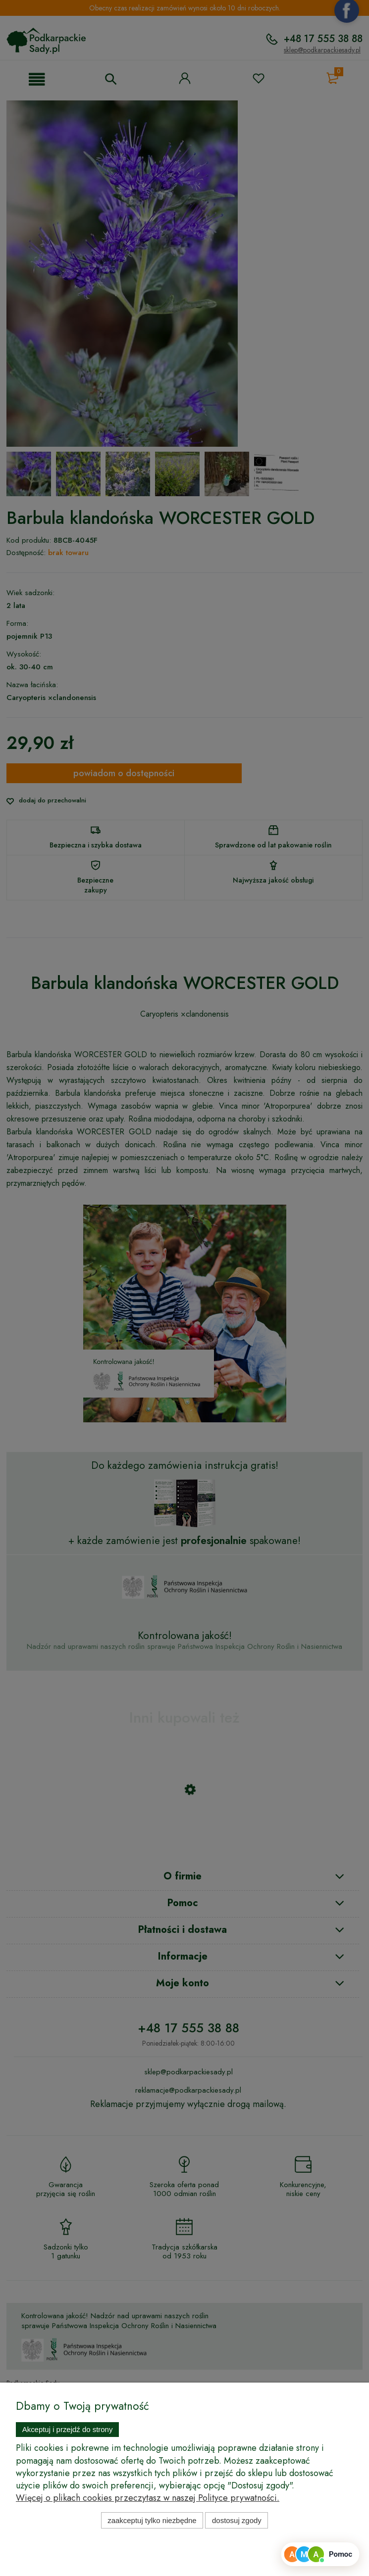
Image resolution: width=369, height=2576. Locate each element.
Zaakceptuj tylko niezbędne (151, 2520)
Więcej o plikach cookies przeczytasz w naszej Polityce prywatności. (147, 2497)
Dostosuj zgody (237, 2520)
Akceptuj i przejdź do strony (67, 2429)
